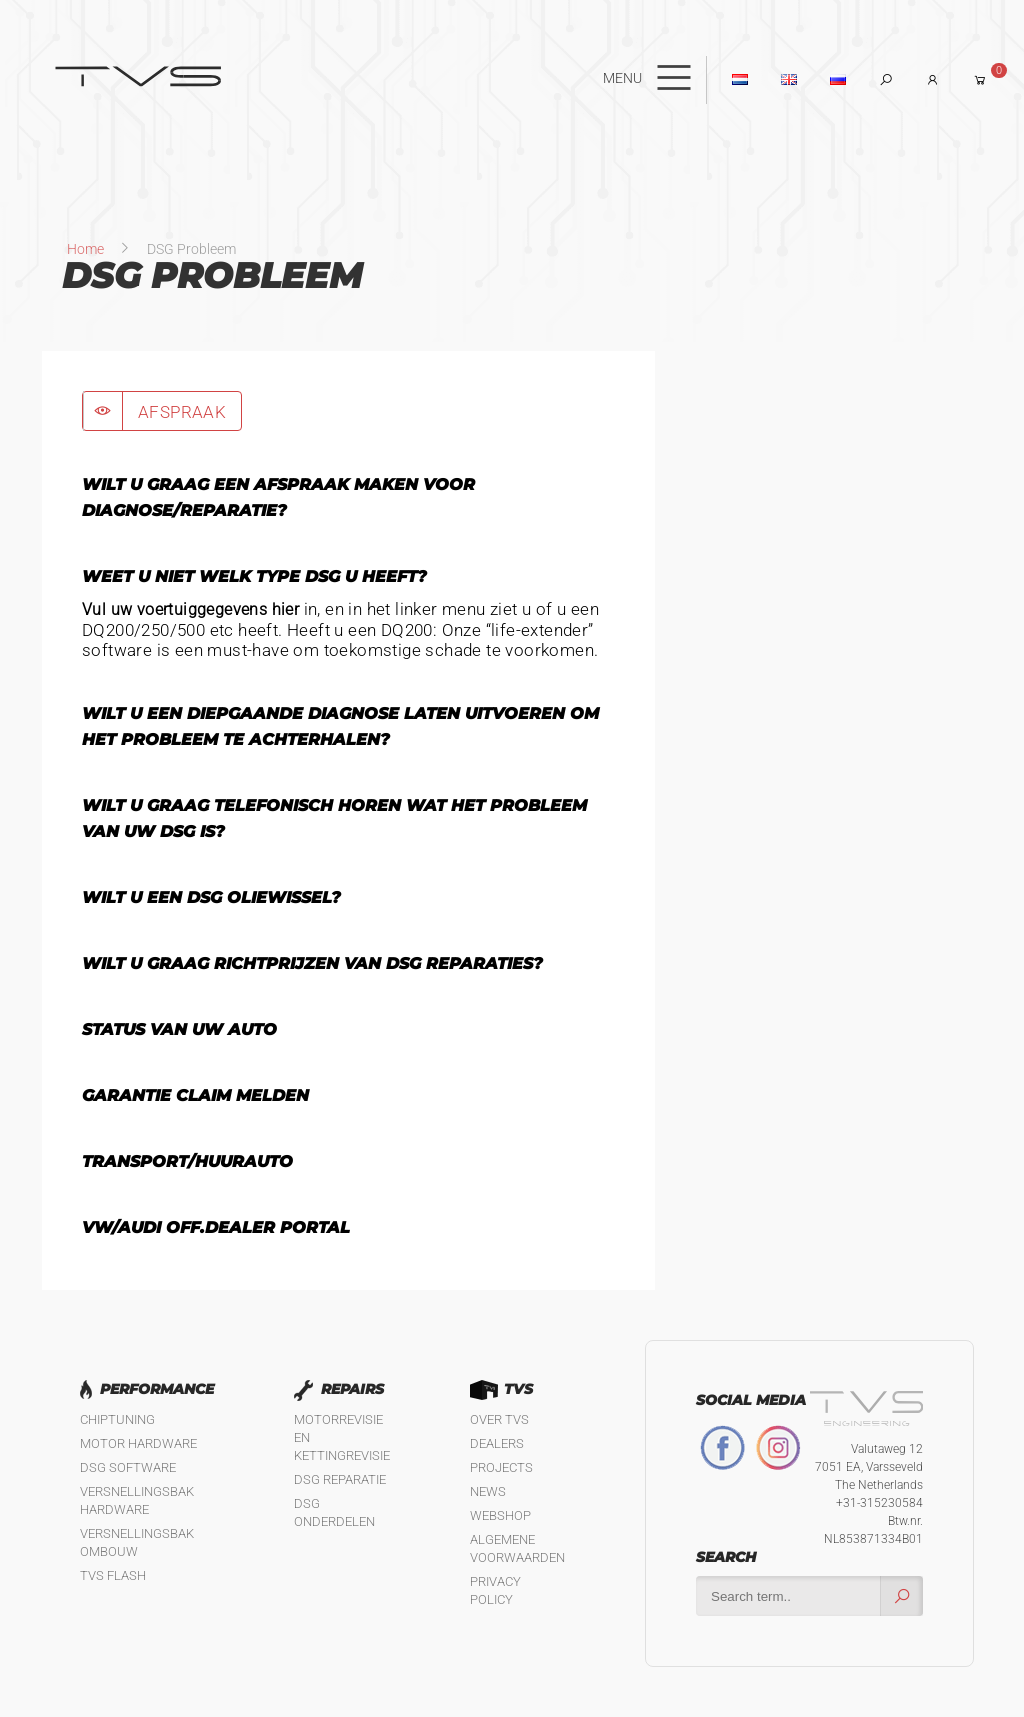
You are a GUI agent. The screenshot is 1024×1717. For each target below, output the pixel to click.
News (488, 1491)
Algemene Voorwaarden (517, 1548)
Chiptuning (117, 1419)
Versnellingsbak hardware (137, 1500)
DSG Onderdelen (334, 1512)
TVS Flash (113, 1575)
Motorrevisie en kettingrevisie (342, 1437)
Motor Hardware (138, 1443)
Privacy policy (495, 1590)
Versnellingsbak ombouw (137, 1542)
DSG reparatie (340, 1479)
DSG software (128, 1467)
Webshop (500, 1515)
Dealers (497, 1443)
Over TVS (499, 1419)
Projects (501, 1467)
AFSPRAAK (182, 412)
